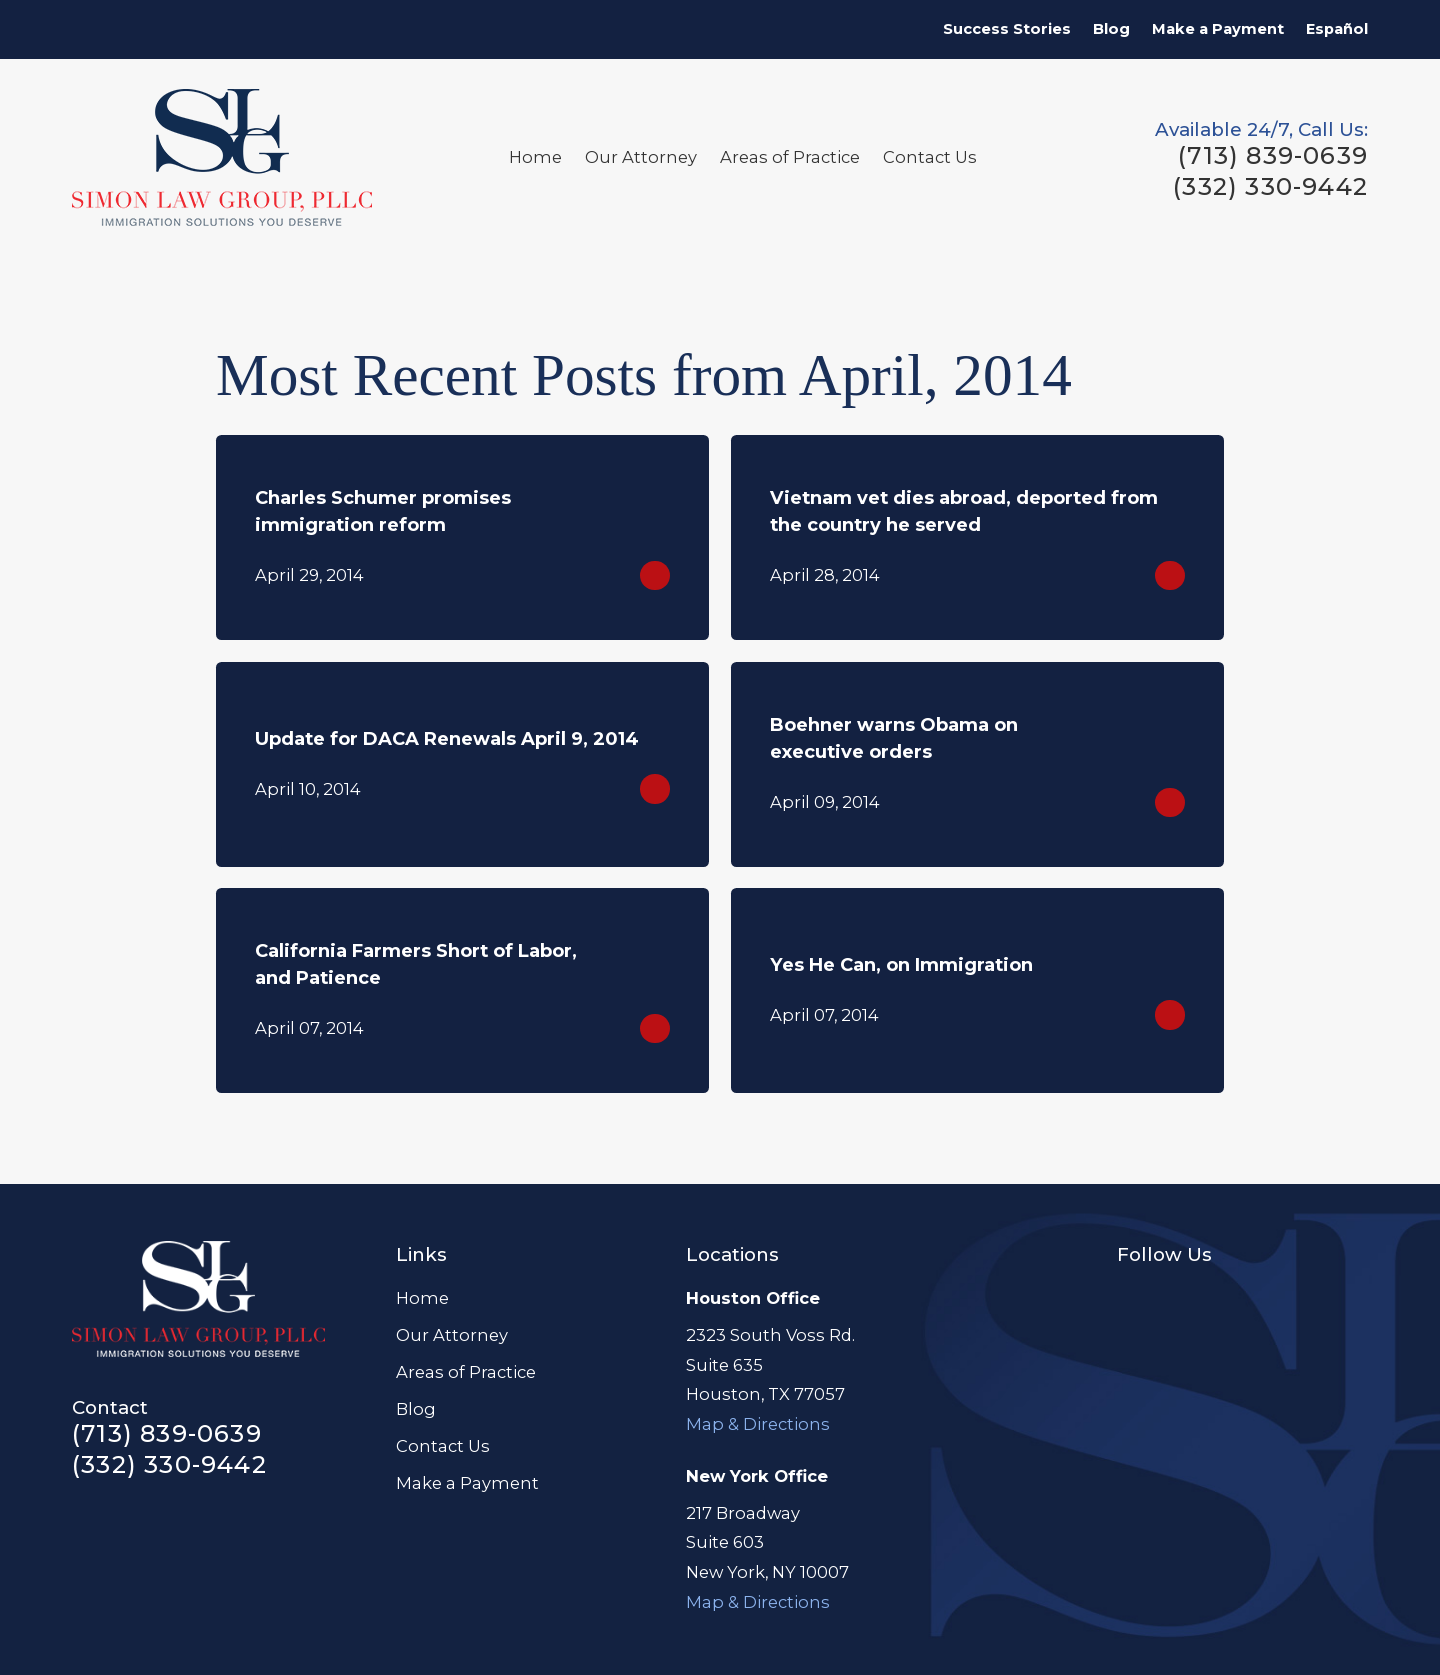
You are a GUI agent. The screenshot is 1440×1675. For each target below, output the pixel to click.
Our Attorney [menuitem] (641, 157)
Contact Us (443, 1446)
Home (422, 1298)
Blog (1111, 29)
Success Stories (1007, 29)
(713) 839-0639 (1273, 156)
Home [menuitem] (535, 157)
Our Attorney (452, 1335)
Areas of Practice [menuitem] (790, 157)
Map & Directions (758, 1424)
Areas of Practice (466, 1372)
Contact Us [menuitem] (930, 157)
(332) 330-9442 (1270, 187)
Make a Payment (1218, 29)
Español (1337, 29)
